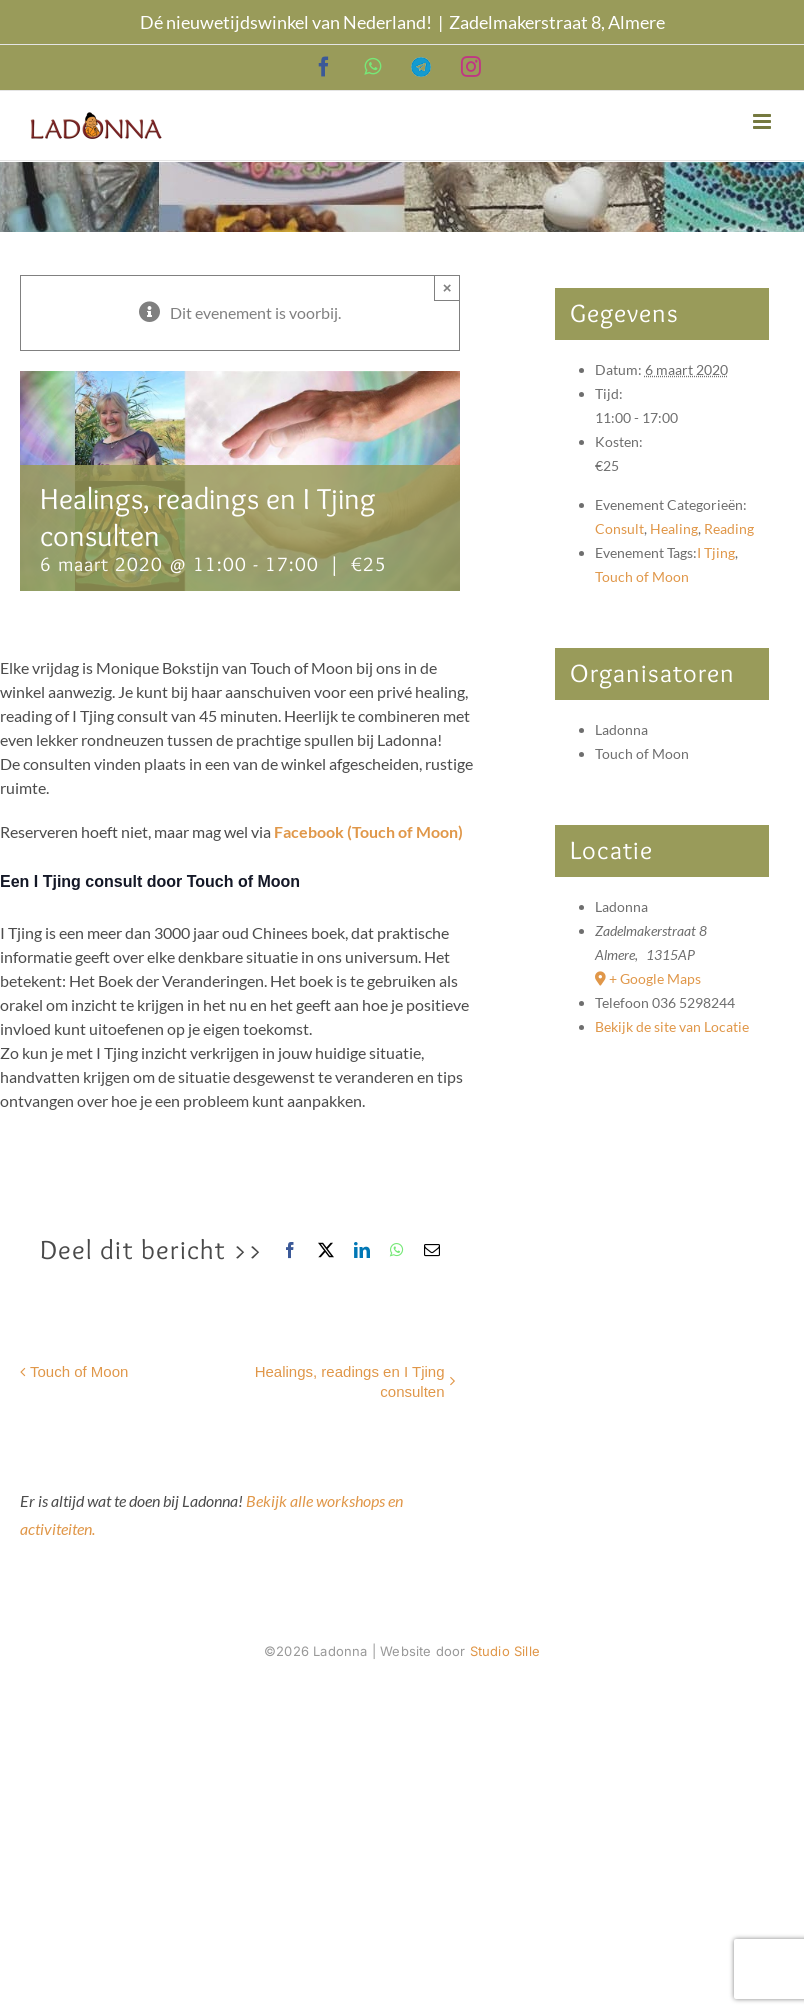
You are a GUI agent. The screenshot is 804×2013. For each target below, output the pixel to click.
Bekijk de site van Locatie (672, 1026)
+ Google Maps (655, 978)
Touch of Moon (79, 1371)
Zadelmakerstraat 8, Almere (557, 22)
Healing (674, 528)
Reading (729, 528)
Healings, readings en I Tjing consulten (350, 1381)
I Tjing (716, 552)
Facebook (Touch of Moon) (368, 831)
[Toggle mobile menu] (763, 121)
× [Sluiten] (447, 287)
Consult (619, 528)
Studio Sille (505, 1651)
